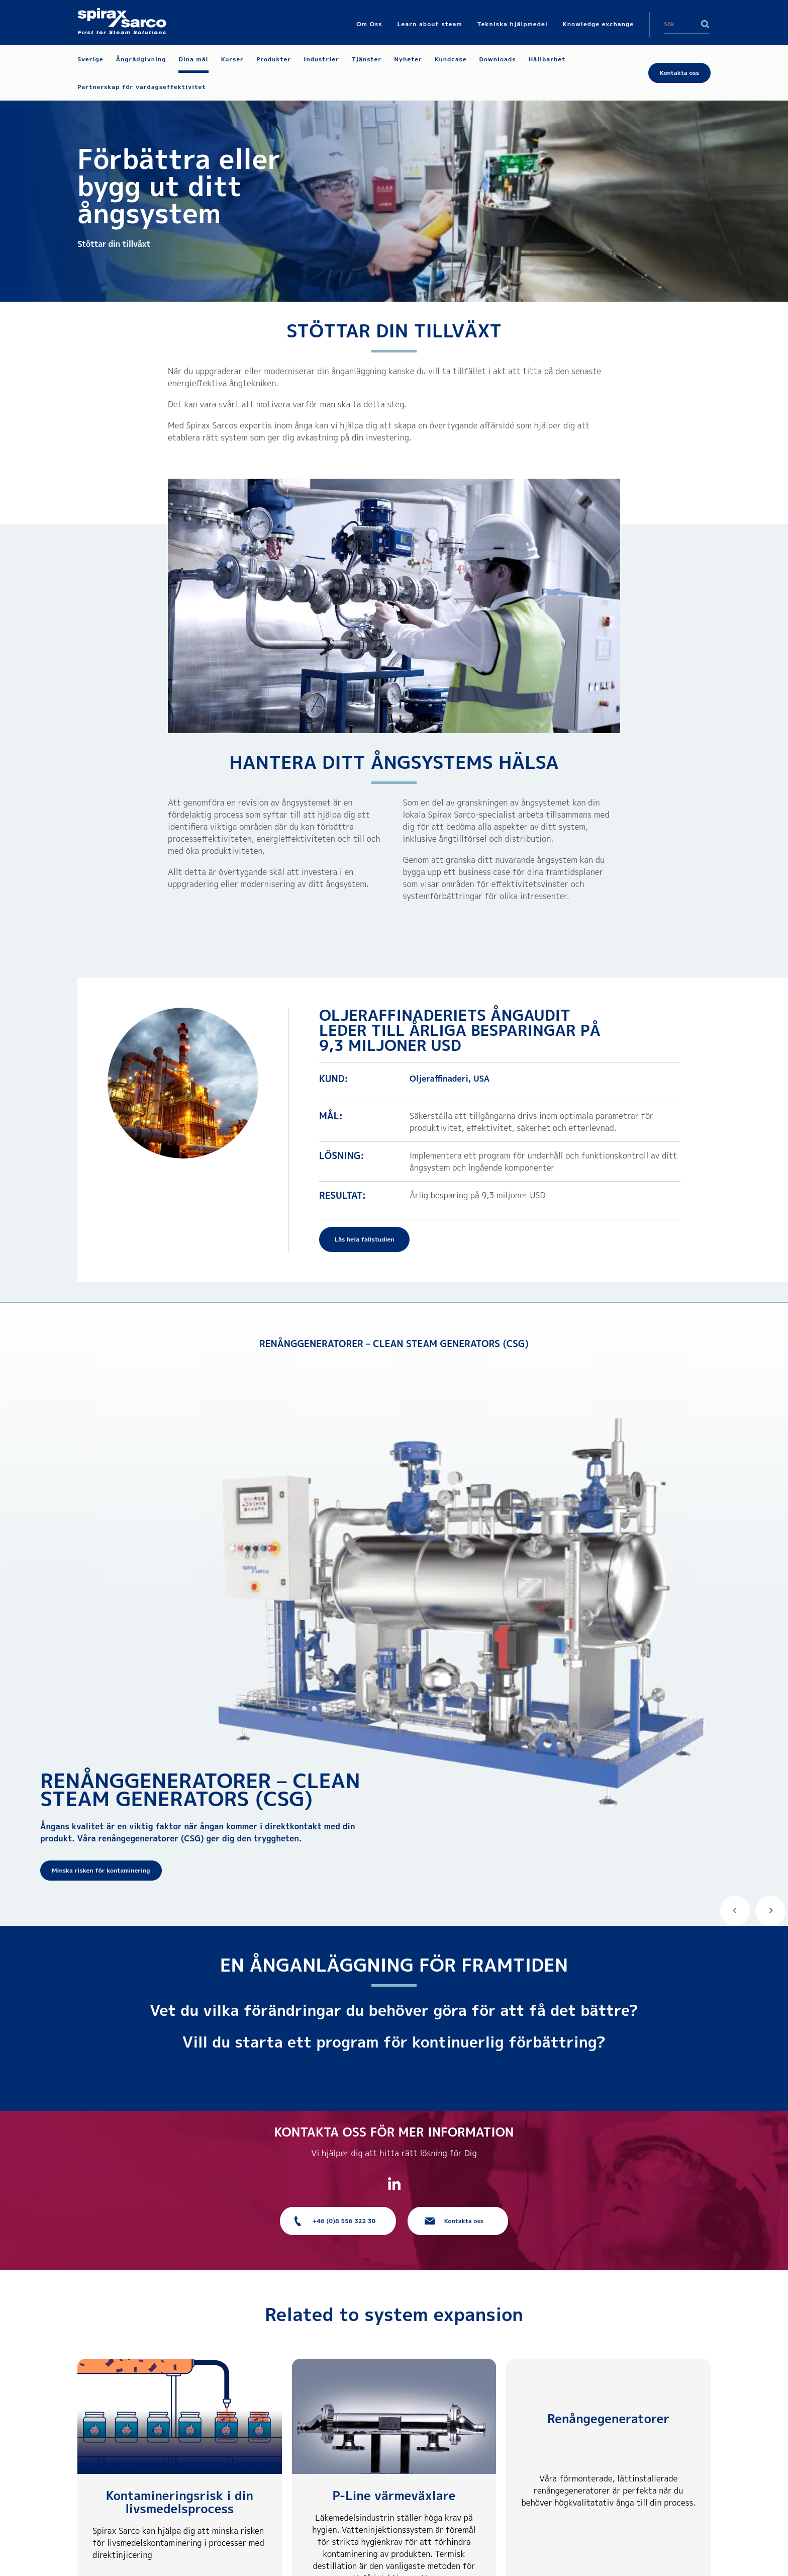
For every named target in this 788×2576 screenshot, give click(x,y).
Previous (735, 1911)
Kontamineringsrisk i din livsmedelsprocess (179, 2502)
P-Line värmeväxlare (394, 2495)
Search (705, 24)
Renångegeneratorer (608, 2418)
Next (770, 1911)
